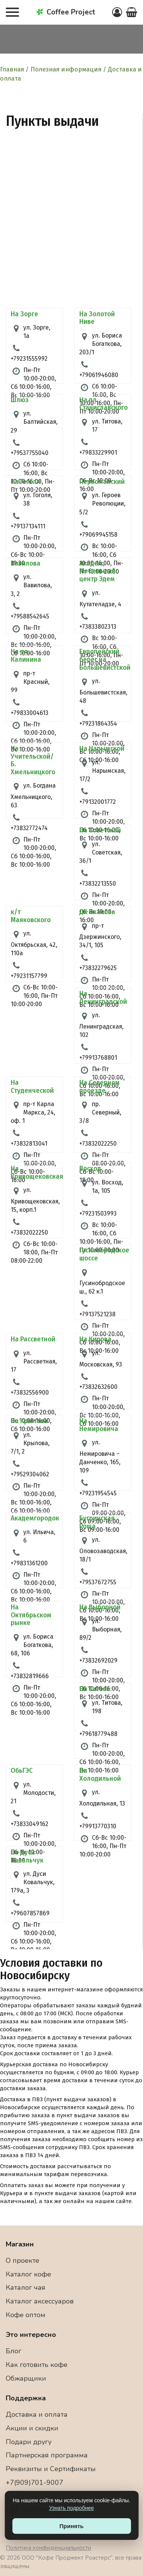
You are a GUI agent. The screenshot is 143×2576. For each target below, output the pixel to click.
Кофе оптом (25, 2314)
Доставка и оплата (36, 2414)
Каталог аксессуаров (40, 2301)
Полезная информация (66, 69)
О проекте (22, 2260)
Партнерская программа (47, 2455)
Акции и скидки (32, 2428)
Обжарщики (26, 2378)
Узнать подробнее (71, 2508)
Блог (13, 2351)
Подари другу (28, 2441)
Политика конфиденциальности (48, 2548)
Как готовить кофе (36, 2364)
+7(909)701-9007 (34, 2482)
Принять (71, 2526)
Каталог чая (25, 2287)
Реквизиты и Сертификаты (51, 2468)
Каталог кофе (28, 2274)
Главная (12, 69)
